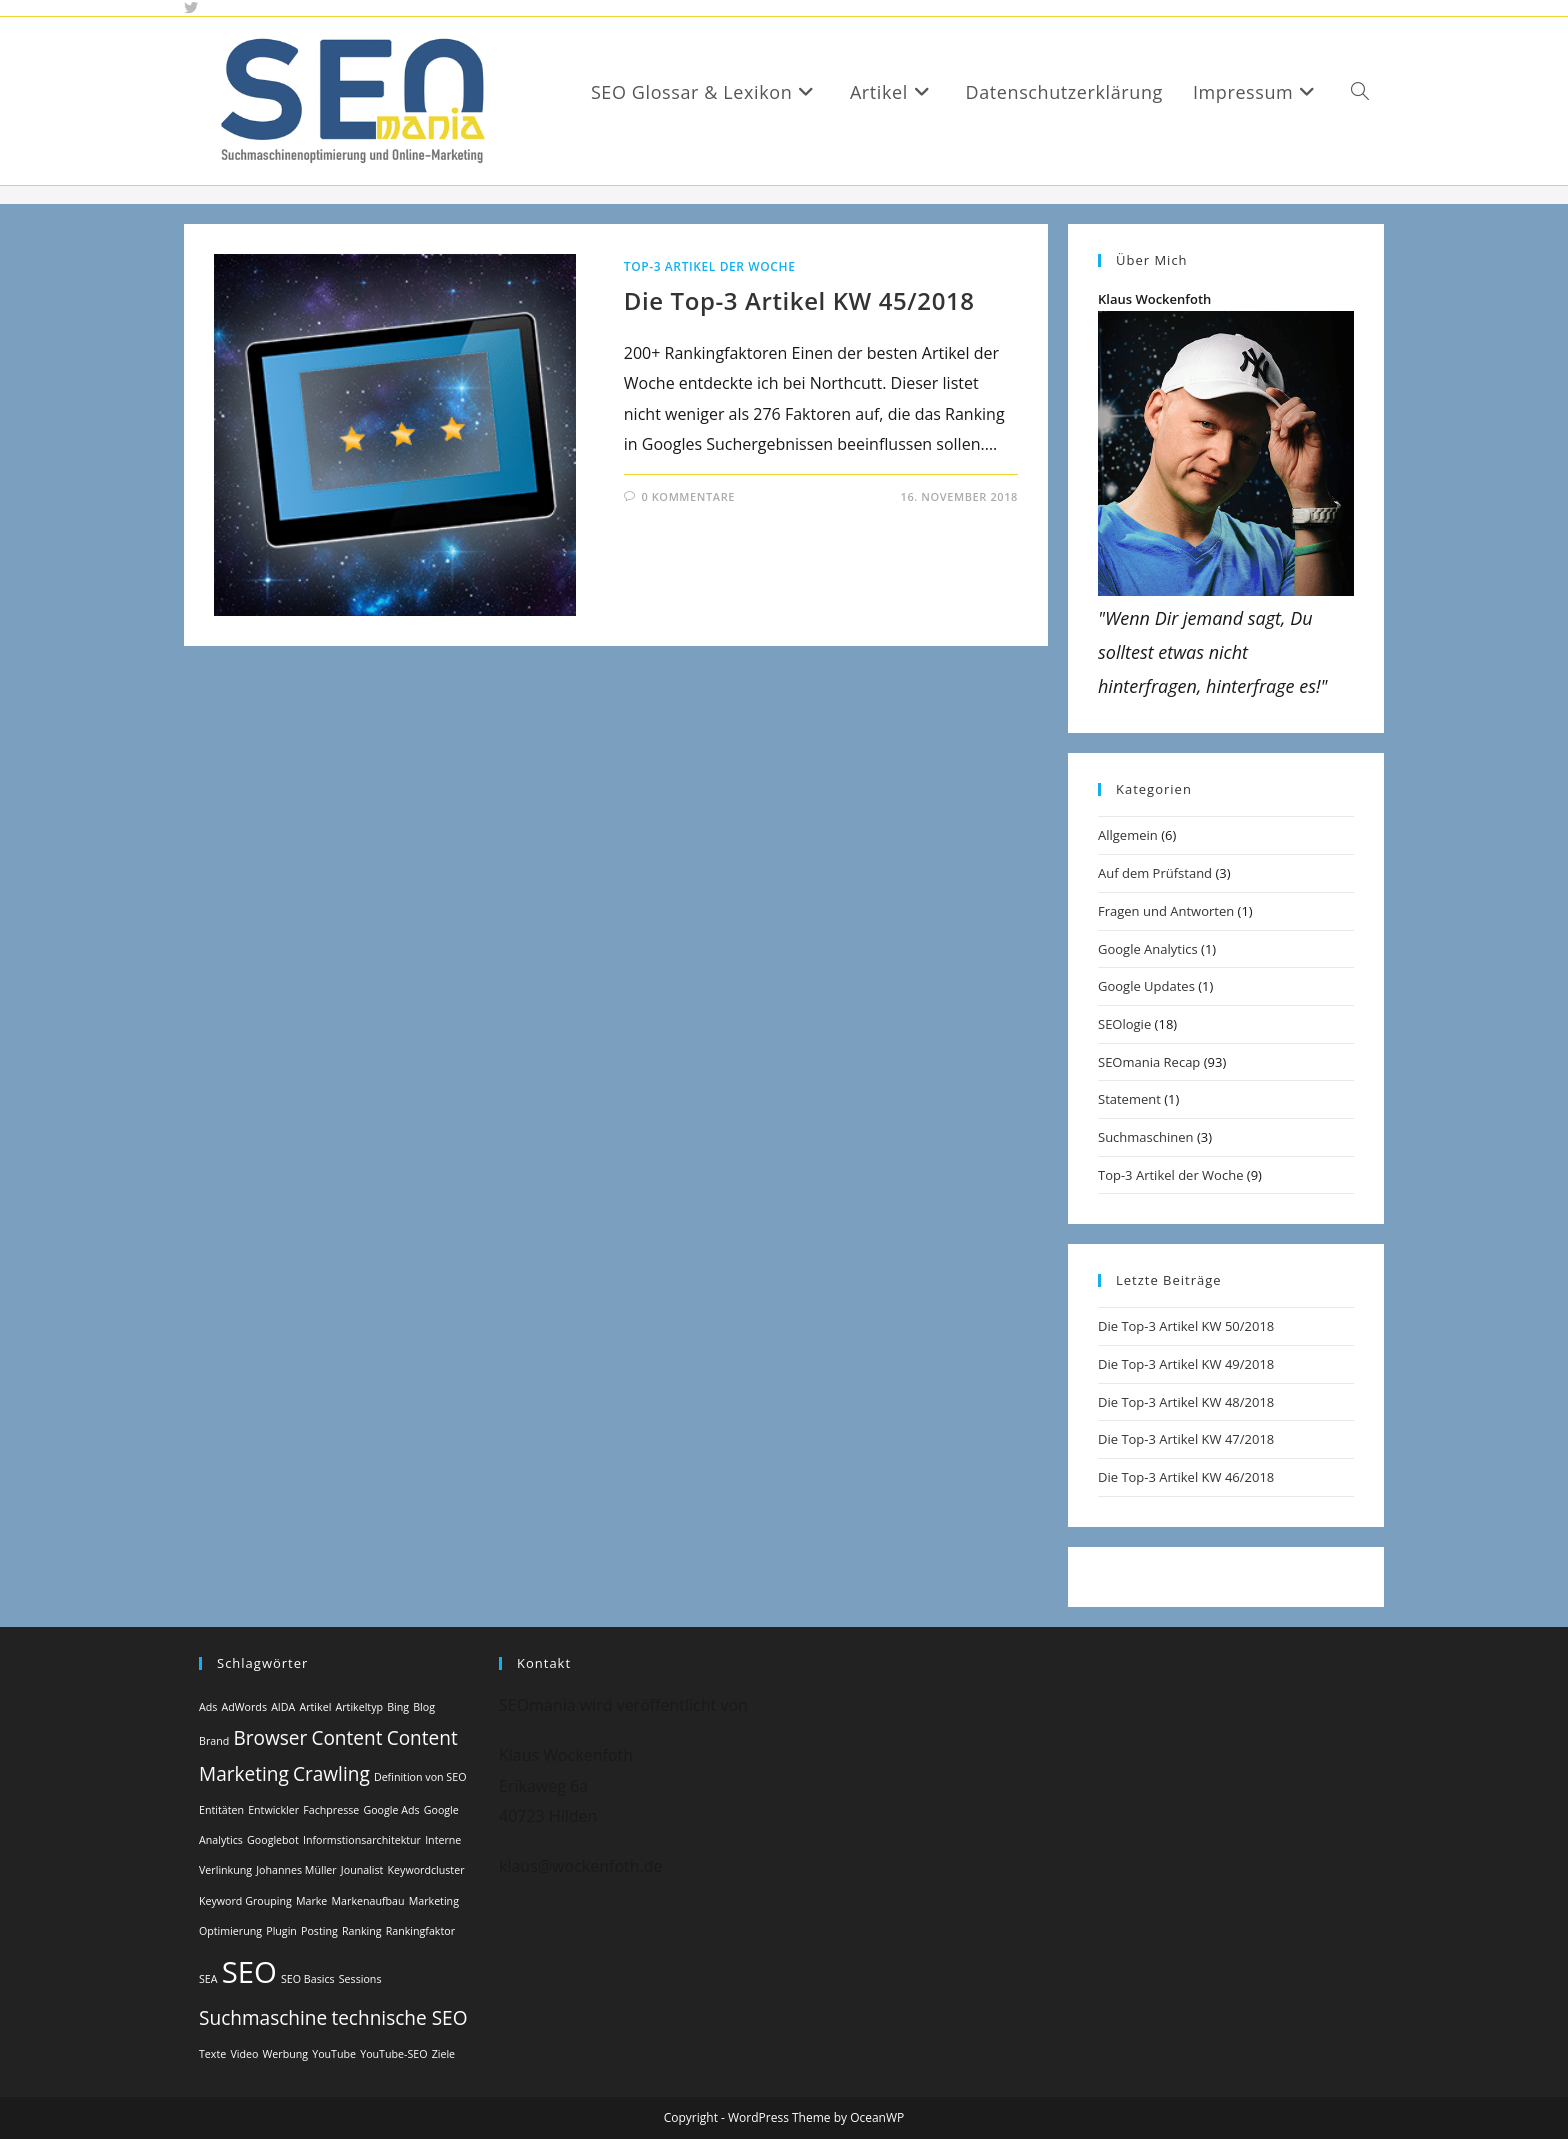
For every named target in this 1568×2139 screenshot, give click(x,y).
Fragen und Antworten (1166, 911)
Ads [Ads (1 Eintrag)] (208, 1707)
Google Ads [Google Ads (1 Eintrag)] (391, 1810)
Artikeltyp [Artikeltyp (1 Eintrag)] (359, 1707)
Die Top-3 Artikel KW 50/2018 (1186, 1326)
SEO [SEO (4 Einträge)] (249, 1972)
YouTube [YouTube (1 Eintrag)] (334, 2054)
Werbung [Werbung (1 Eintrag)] (286, 2054)
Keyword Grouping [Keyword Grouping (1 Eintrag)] (245, 1901)
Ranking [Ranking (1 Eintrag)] (362, 1931)
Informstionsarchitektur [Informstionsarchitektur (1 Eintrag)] (362, 1840)
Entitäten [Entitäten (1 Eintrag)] (221, 1810)
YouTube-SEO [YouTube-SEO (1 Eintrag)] (393, 2054)
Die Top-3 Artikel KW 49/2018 (1186, 1364)
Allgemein (1128, 835)
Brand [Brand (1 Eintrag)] (214, 1741)
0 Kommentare (688, 496)
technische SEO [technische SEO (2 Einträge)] (399, 2018)
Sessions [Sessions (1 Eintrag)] (360, 1979)
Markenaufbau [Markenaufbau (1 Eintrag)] (368, 1901)
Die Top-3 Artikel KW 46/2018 (1186, 1477)
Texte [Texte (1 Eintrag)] (212, 2054)
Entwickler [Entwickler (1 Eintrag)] (273, 1810)
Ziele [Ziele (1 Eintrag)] (443, 2054)
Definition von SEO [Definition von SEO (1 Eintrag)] (420, 1777)
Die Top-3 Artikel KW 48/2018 (1186, 1402)
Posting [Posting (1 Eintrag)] (319, 1931)
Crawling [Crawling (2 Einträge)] (331, 1774)
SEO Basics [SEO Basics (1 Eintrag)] (308, 1979)
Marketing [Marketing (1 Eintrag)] (434, 1901)
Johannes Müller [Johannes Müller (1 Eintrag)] (296, 1870)
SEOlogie (1124, 1024)
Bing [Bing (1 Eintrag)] (398, 1707)
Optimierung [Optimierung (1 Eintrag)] (230, 1931)
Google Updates (1146, 986)
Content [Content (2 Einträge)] (346, 1738)
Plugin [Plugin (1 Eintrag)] (281, 1931)
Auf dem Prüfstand (1155, 873)
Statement (1129, 1099)
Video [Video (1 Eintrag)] (244, 2054)
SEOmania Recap (1149, 1062)
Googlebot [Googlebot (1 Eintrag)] (273, 1840)
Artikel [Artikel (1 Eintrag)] (315, 1707)
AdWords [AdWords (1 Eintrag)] (244, 1707)
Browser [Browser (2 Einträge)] (270, 1738)
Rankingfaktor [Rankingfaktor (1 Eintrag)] (420, 1931)
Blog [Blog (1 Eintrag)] (424, 1707)
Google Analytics (1148, 949)
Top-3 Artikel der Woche (710, 266)
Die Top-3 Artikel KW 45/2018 (799, 300)
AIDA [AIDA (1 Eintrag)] (283, 1707)
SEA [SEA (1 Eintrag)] (208, 1979)
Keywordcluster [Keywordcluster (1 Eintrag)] (426, 1870)
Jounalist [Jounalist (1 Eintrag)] (362, 1870)
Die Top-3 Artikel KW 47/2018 (1186, 1439)
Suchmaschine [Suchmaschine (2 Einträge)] (263, 2018)
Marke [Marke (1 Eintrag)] (311, 1901)
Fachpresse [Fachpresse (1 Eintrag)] (331, 1810)
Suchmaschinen (1145, 1137)
